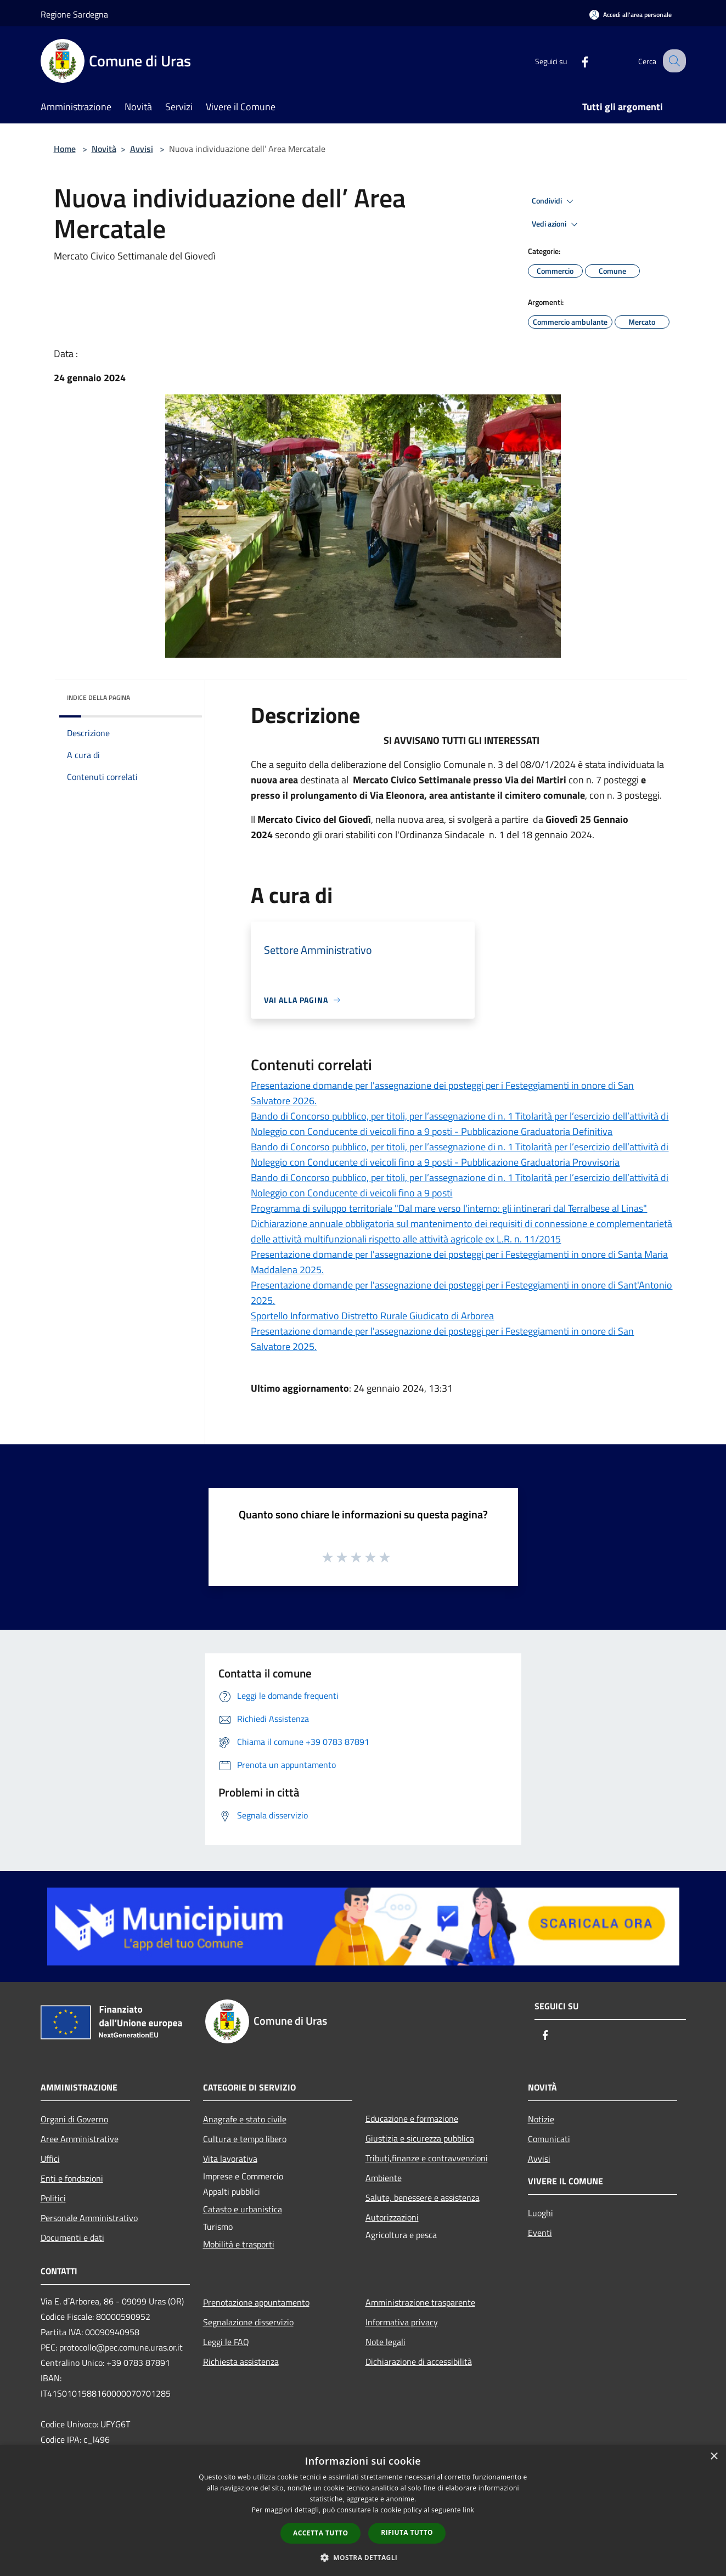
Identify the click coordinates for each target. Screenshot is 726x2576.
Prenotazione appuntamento (256, 2302)
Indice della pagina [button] (98, 697)
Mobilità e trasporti (238, 2244)
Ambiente (383, 2177)
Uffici (50, 2158)
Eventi (540, 2232)
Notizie (541, 2119)
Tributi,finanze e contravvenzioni (426, 2158)
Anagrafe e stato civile (244, 2119)
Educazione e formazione (411, 2118)
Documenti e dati (72, 2237)
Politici (53, 2198)
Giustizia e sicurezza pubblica (419, 2138)
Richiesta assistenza (241, 2361)
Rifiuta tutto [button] (407, 2532)
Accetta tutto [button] (320, 2533)
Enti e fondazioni (72, 2178)
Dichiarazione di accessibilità (418, 2361)
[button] (363, 2557)
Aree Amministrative (80, 2138)
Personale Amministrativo (89, 2217)
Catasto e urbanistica (242, 2209)
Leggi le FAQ (226, 2341)
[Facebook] (575, 60)
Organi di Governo (74, 2119)
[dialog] (363, 2510)
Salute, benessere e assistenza (422, 2197)
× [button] (714, 2457)
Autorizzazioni (392, 2217)
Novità (104, 148)
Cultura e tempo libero (244, 2138)
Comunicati (549, 2138)
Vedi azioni (556, 224)
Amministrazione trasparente (420, 2302)
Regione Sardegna (74, 14)
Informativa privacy (401, 2322)
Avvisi (141, 148)
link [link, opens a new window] (468, 2510)
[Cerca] (673, 61)
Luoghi (540, 2212)
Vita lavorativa (230, 2158)
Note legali (385, 2341)
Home (65, 148)
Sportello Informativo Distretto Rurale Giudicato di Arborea (372, 1315)
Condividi (554, 201)
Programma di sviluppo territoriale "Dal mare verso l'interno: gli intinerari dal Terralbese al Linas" (449, 1208)
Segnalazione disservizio (248, 2322)
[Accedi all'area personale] (630, 14)
